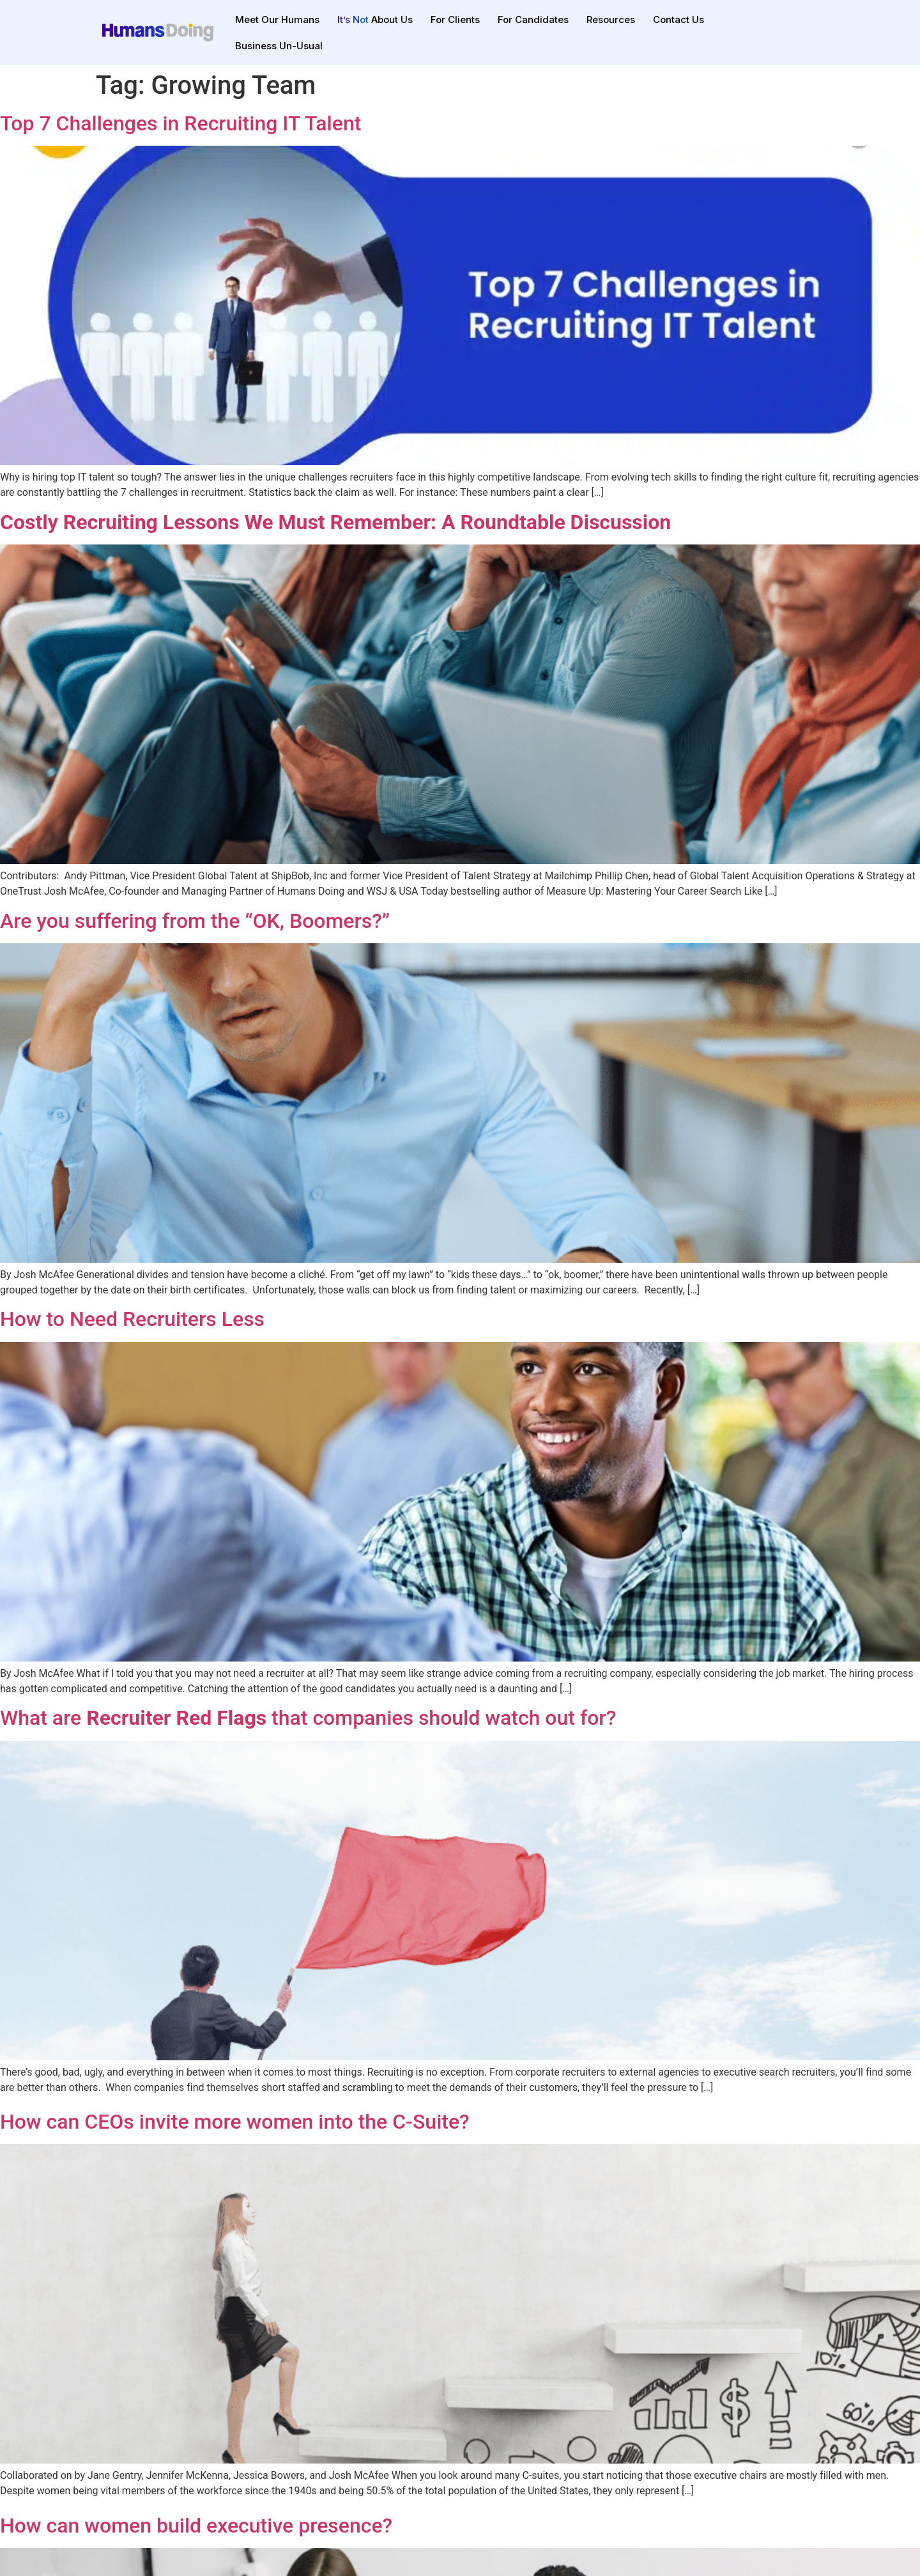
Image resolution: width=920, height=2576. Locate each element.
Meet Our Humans (277, 19)
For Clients (455, 19)
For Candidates (533, 19)
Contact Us (678, 19)
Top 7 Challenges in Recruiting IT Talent (180, 123)
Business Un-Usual (279, 46)
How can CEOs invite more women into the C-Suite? (235, 2121)
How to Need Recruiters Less (132, 1319)
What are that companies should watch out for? (308, 1718)
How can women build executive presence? (196, 2525)
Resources (610, 19)
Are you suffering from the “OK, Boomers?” (195, 921)
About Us (375, 19)
